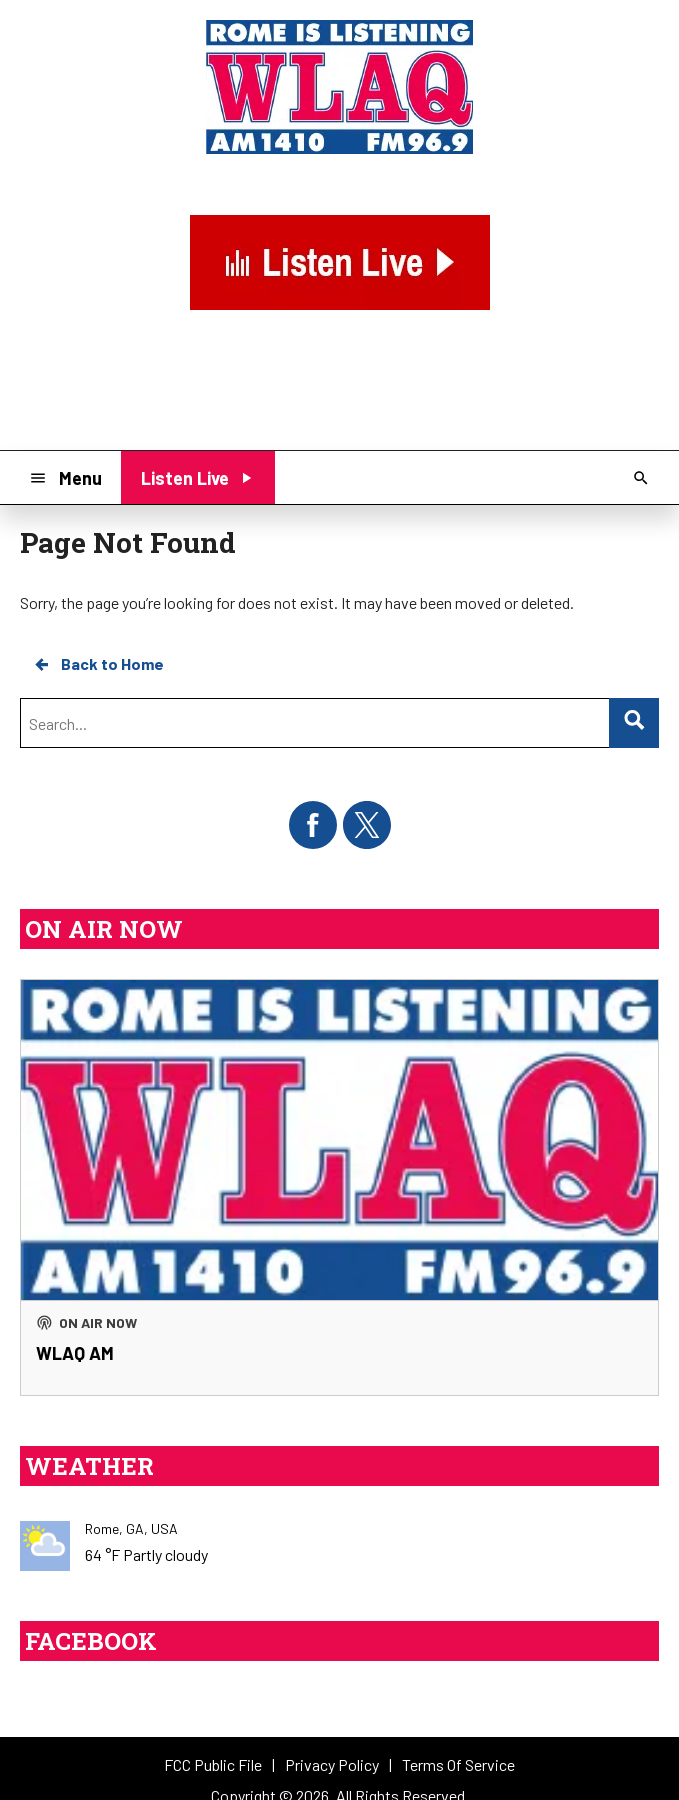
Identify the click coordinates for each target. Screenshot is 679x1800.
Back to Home (98, 664)
